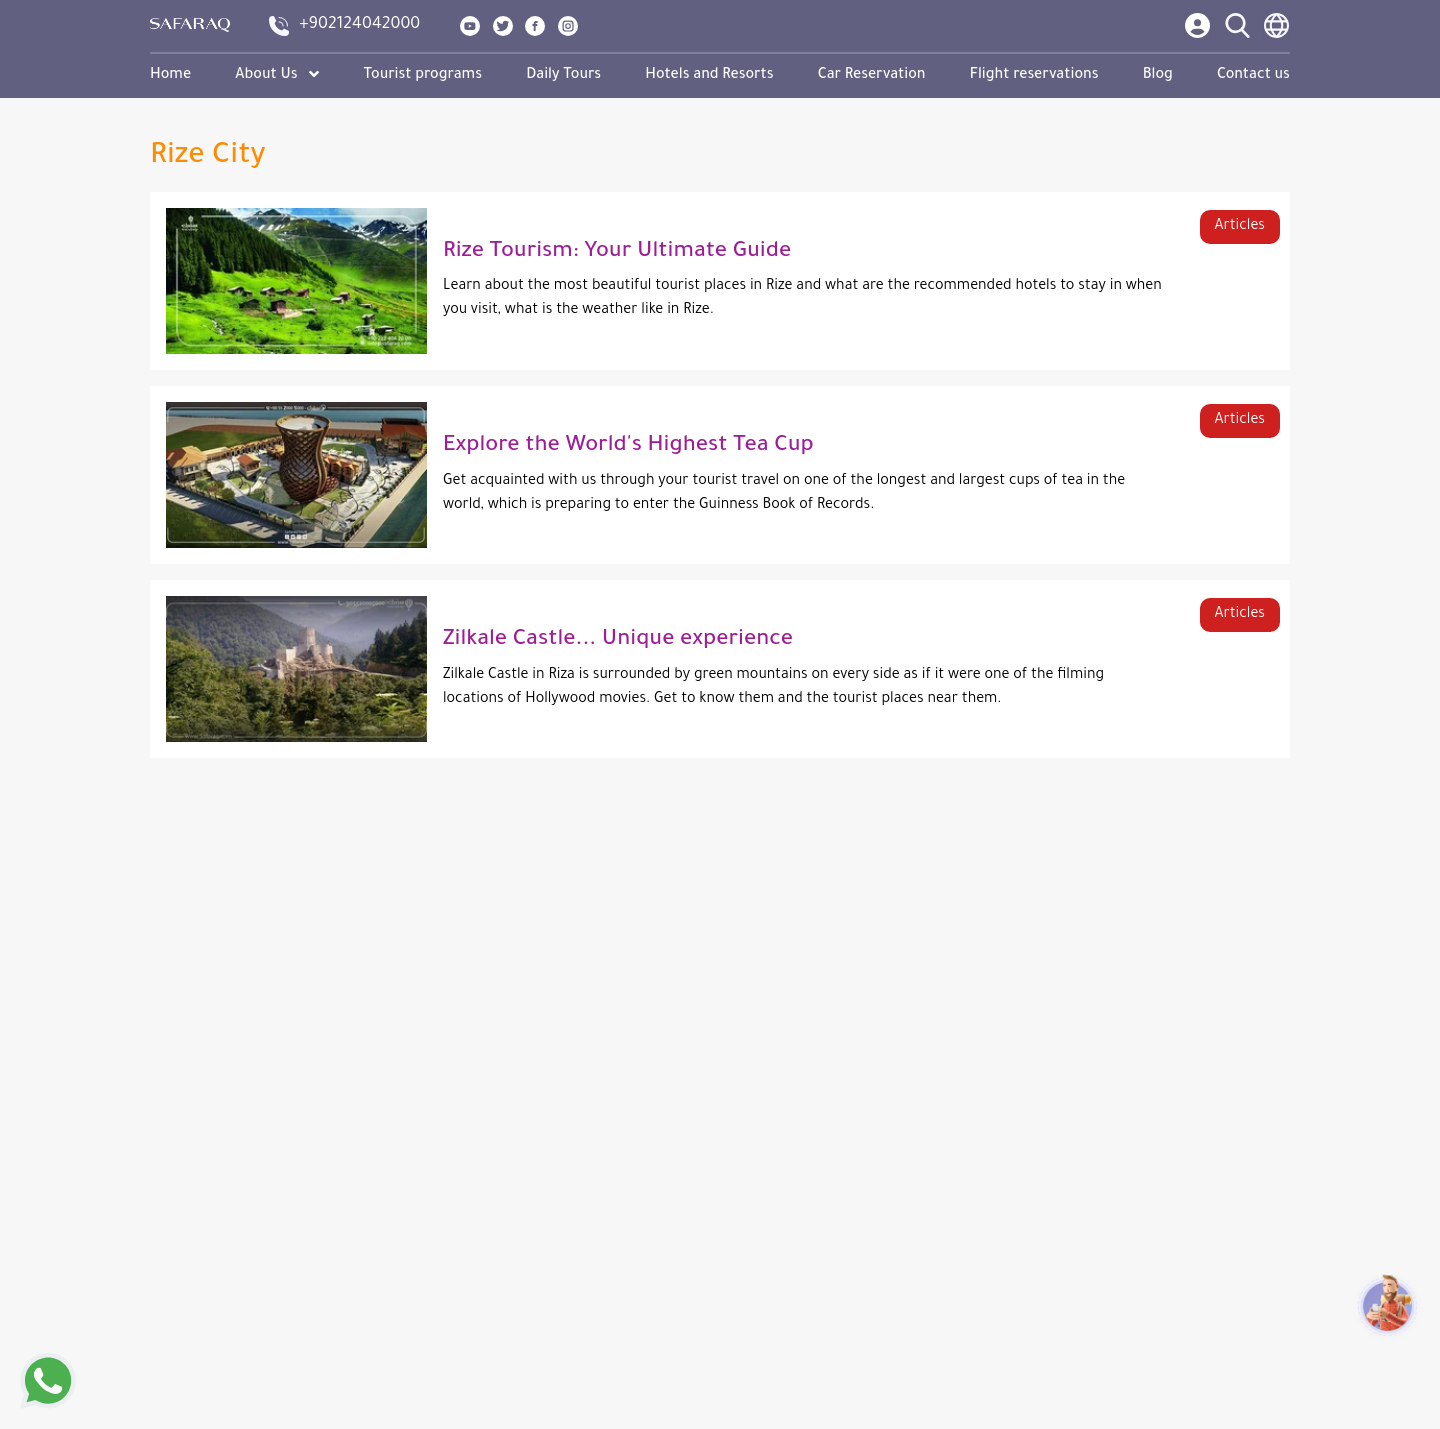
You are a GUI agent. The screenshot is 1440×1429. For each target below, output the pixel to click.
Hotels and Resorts (709, 76)
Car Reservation (872, 76)
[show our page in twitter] (504, 26)
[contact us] (345, 26)
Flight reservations (1034, 76)
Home (170, 76)
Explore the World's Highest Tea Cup (628, 447)
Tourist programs (422, 76)
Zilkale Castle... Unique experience (618, 641)
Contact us (1253, 76)
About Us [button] (277, 76)
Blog (1158, 76)
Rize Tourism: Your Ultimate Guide (617, 253)
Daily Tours (563, 76)
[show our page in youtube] (471, 26)
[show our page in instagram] (569, 26)
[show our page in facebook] (536, 26)
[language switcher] (1276, 26)
